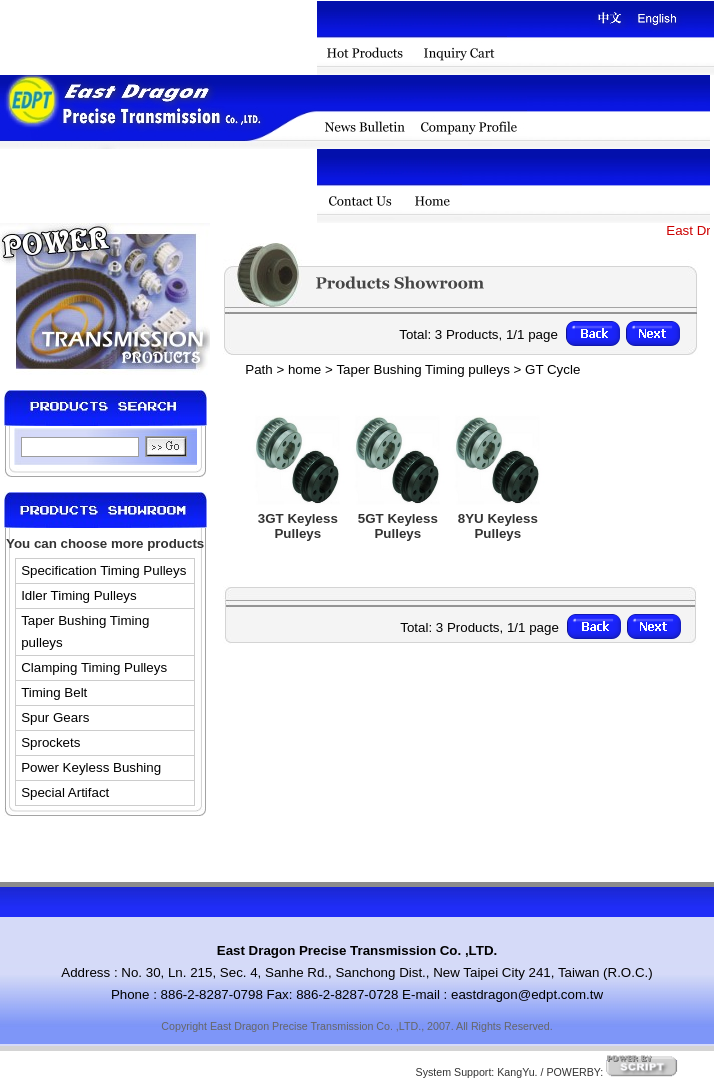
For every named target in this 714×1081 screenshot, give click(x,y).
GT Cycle (552, 369)
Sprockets (50, 742)
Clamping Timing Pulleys (94, 667)
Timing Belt (54, 692)
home (304, 369)
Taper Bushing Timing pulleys (85, 631)
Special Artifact (65, 792)
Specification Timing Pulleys (103, 570)
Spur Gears (55, 717)
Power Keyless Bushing (91, 767)
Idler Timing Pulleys (79, 595)
